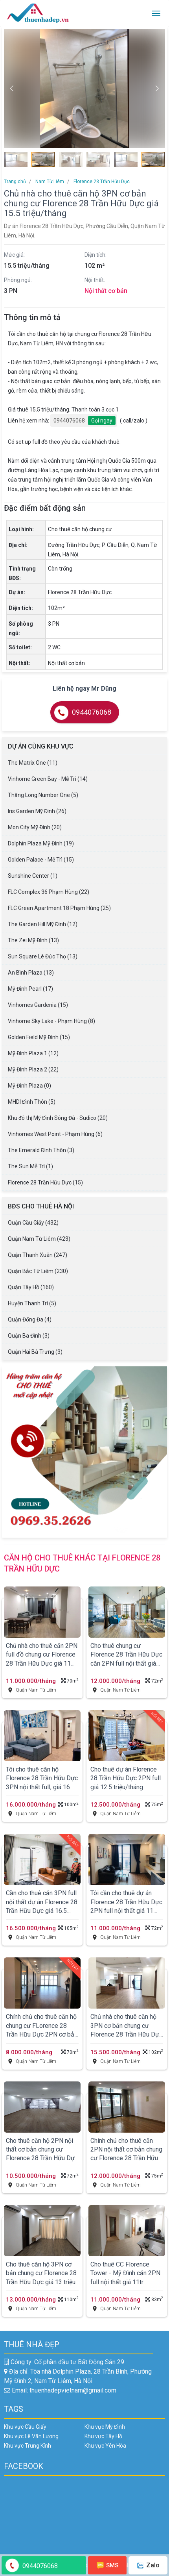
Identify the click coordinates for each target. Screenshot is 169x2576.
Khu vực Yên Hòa (105, 2446)
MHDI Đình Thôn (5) (31, 1102)
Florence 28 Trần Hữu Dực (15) (45, 1182)
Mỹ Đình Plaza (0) (29, 1085)
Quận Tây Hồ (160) (31, 1287)
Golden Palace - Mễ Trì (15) (41, 859)
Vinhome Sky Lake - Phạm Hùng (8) (51, 1021)
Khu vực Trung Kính (27, 2446)
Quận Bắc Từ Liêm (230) (38, 1271)
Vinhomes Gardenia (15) (38, 1005)
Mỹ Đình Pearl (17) (30, 989)
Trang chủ (15, 181)
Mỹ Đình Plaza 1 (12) (33, 1053)
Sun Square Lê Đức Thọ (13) (42, 956)
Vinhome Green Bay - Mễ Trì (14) (48, 779)
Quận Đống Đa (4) (29, 1319)
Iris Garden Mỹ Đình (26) (37, 811)
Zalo (148, 2565)
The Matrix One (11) (32, 763)
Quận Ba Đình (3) (29, 1335)
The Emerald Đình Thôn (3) (41, 1150)
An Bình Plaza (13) (31, 972)
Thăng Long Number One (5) (43, 795)
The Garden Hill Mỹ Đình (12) (42, 924)
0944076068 (69, 420)
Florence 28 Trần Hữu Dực (101, 181)
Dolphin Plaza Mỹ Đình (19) (41, 843)
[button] (157, 88)
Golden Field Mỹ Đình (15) (39, 1037)
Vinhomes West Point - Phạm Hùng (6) (55, 1134)
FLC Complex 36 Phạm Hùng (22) (48, 892)
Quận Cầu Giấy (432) (33, 1222)
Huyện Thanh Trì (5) (32, 1303)
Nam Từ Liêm (49, 181)
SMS (107, 2565)
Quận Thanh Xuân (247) (37, 1255)
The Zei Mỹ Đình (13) (33, 940)
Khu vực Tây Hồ (103, 2436)
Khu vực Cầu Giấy (25, 2427)
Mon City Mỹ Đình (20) (35, 827)
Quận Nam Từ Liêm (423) (39, 1239)
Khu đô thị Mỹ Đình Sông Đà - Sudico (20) (58, 1118)
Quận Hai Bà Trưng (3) (35, 1352)
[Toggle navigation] (156, 13)
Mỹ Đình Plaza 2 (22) (33, 1069)
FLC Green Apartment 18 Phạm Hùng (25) (59, 908)
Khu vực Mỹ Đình (104, 2427)
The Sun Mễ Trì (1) (30, 1166)
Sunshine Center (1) (32, 876)
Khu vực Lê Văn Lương (31, 2436)
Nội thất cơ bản (105, 291)
